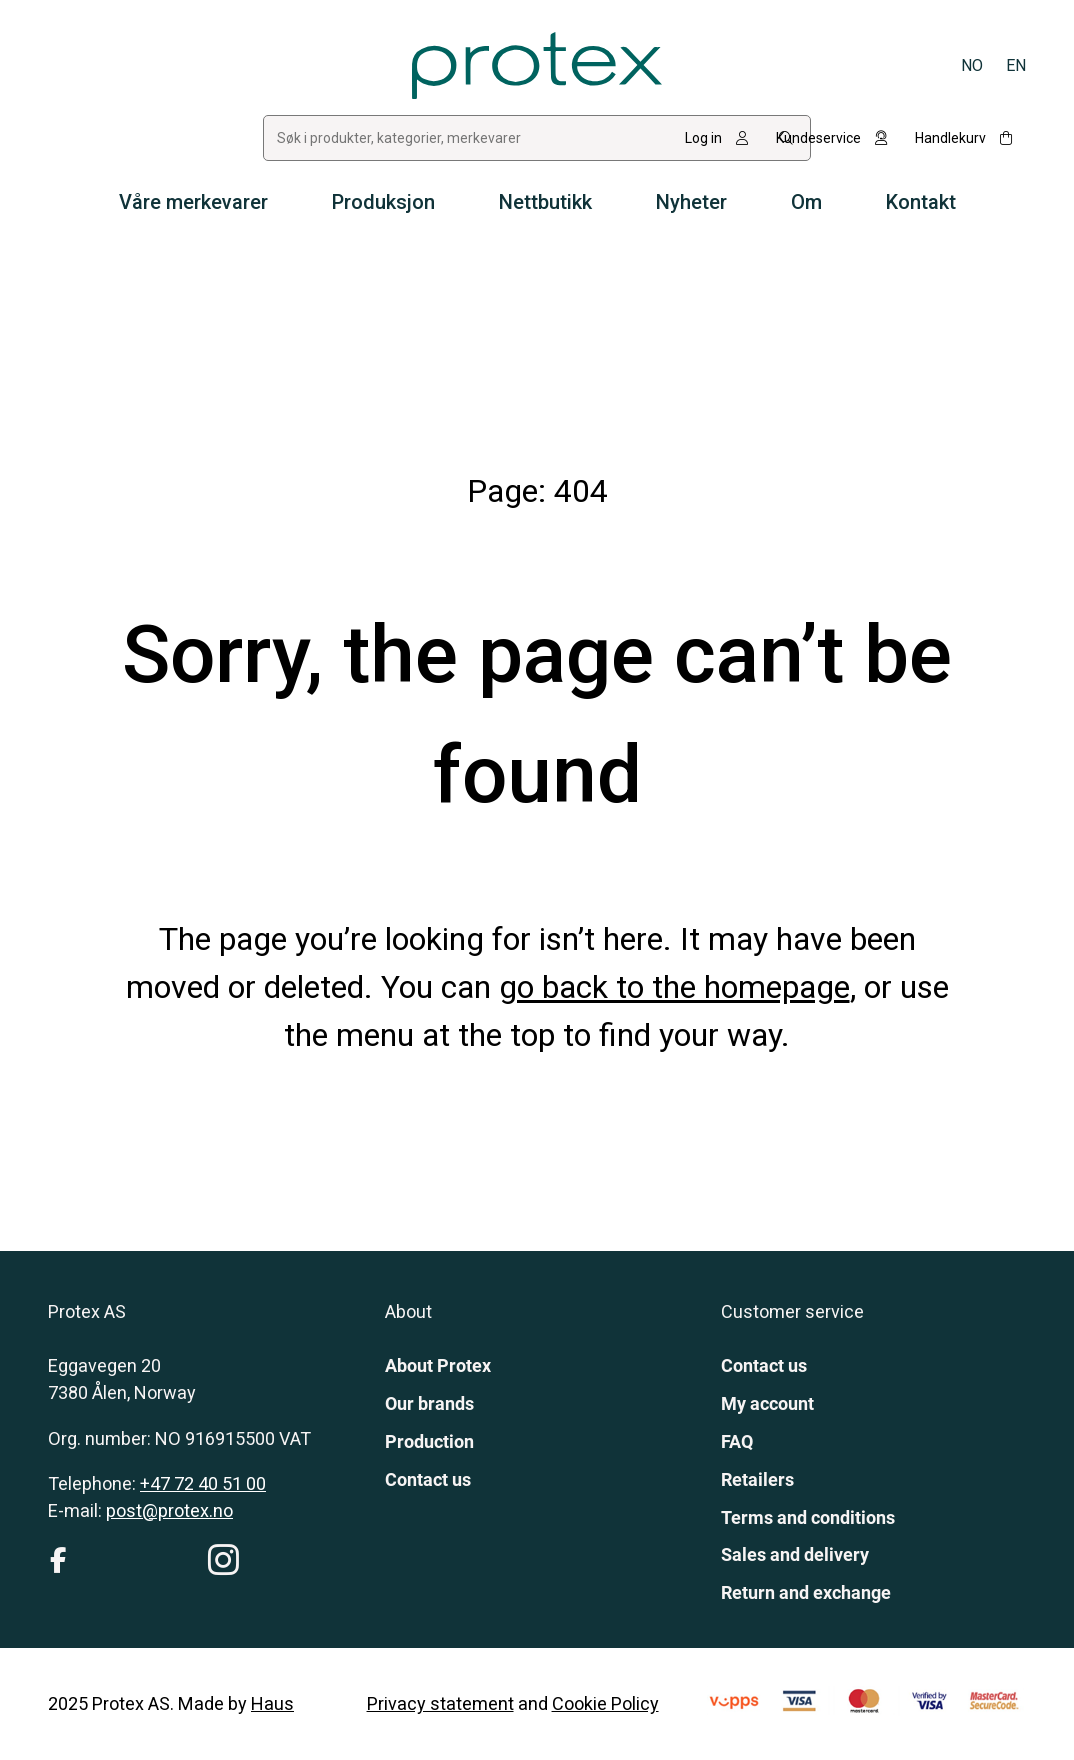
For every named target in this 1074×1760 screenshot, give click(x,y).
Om (806, 202)
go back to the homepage (674, 987)
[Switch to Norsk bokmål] (972, 65)
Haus (272, 1703)
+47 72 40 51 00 (203, 1483)
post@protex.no (169, 1510)
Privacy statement (440, 1703)
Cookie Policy (605, 1703)
